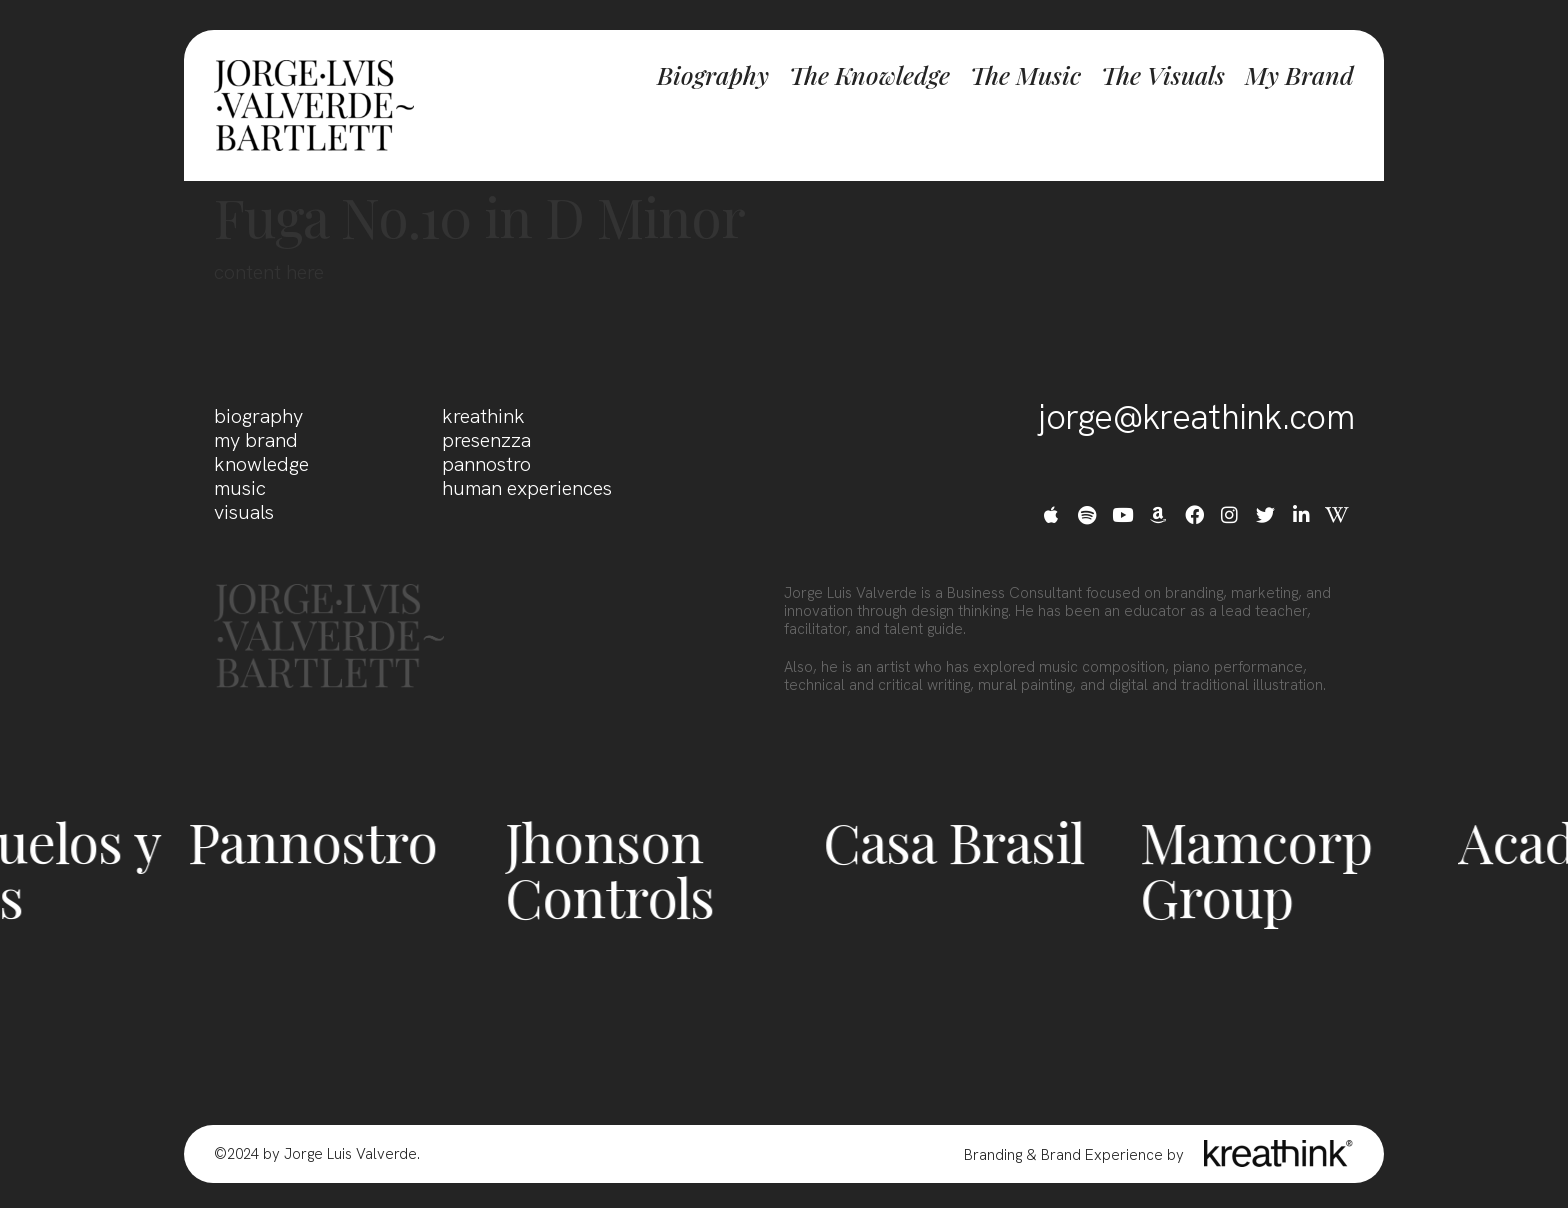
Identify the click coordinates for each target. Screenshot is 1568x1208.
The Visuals (1163, 75)
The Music (1025, 75)
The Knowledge (869, 75)
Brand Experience (1102, 1155)
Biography (713, 75)
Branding (993, 1155)
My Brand (1299, 75)
